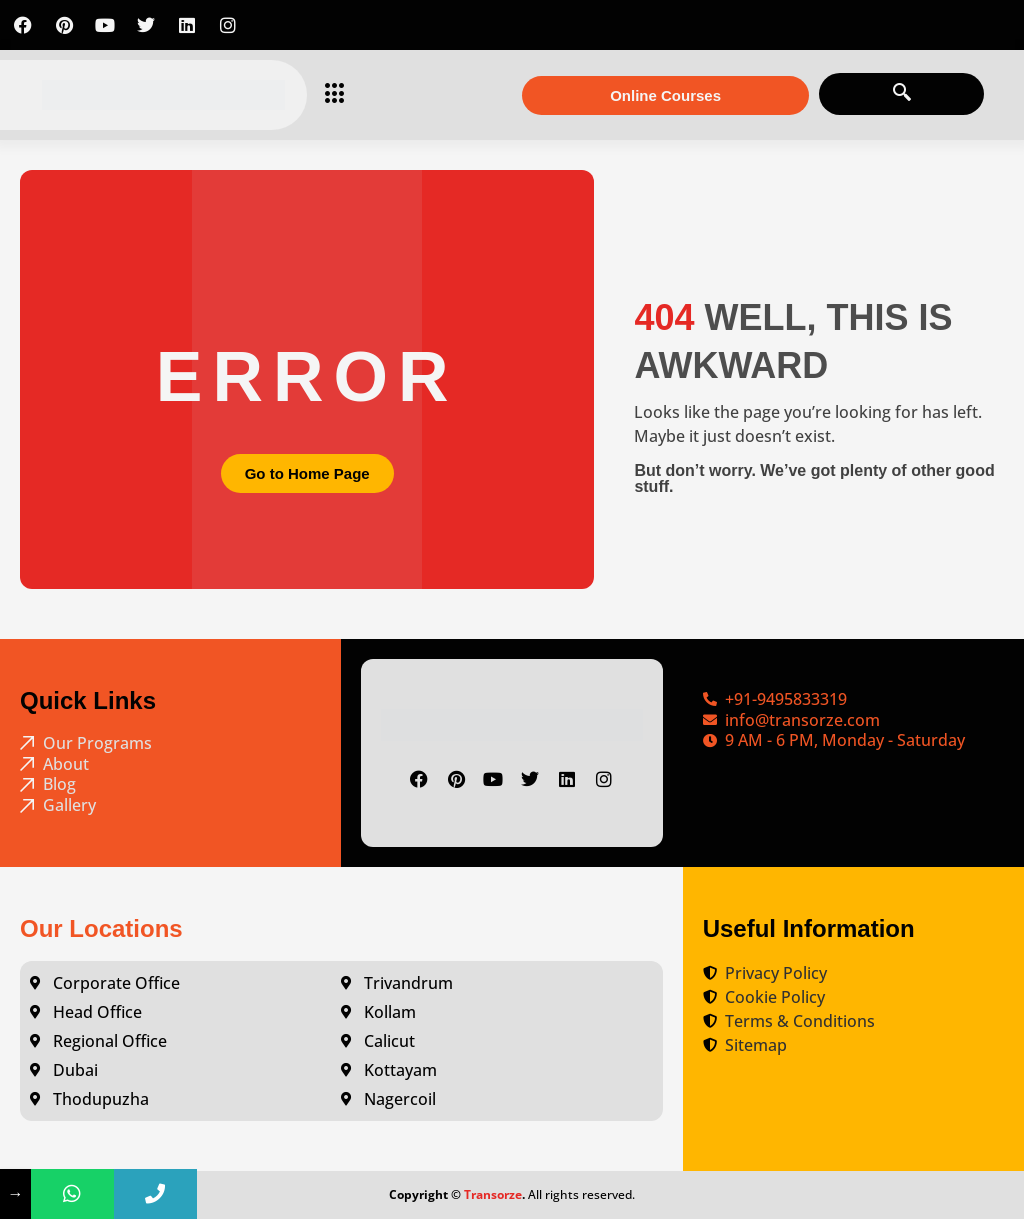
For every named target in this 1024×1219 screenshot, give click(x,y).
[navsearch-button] (901, 94)
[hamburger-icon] (329, 95)
